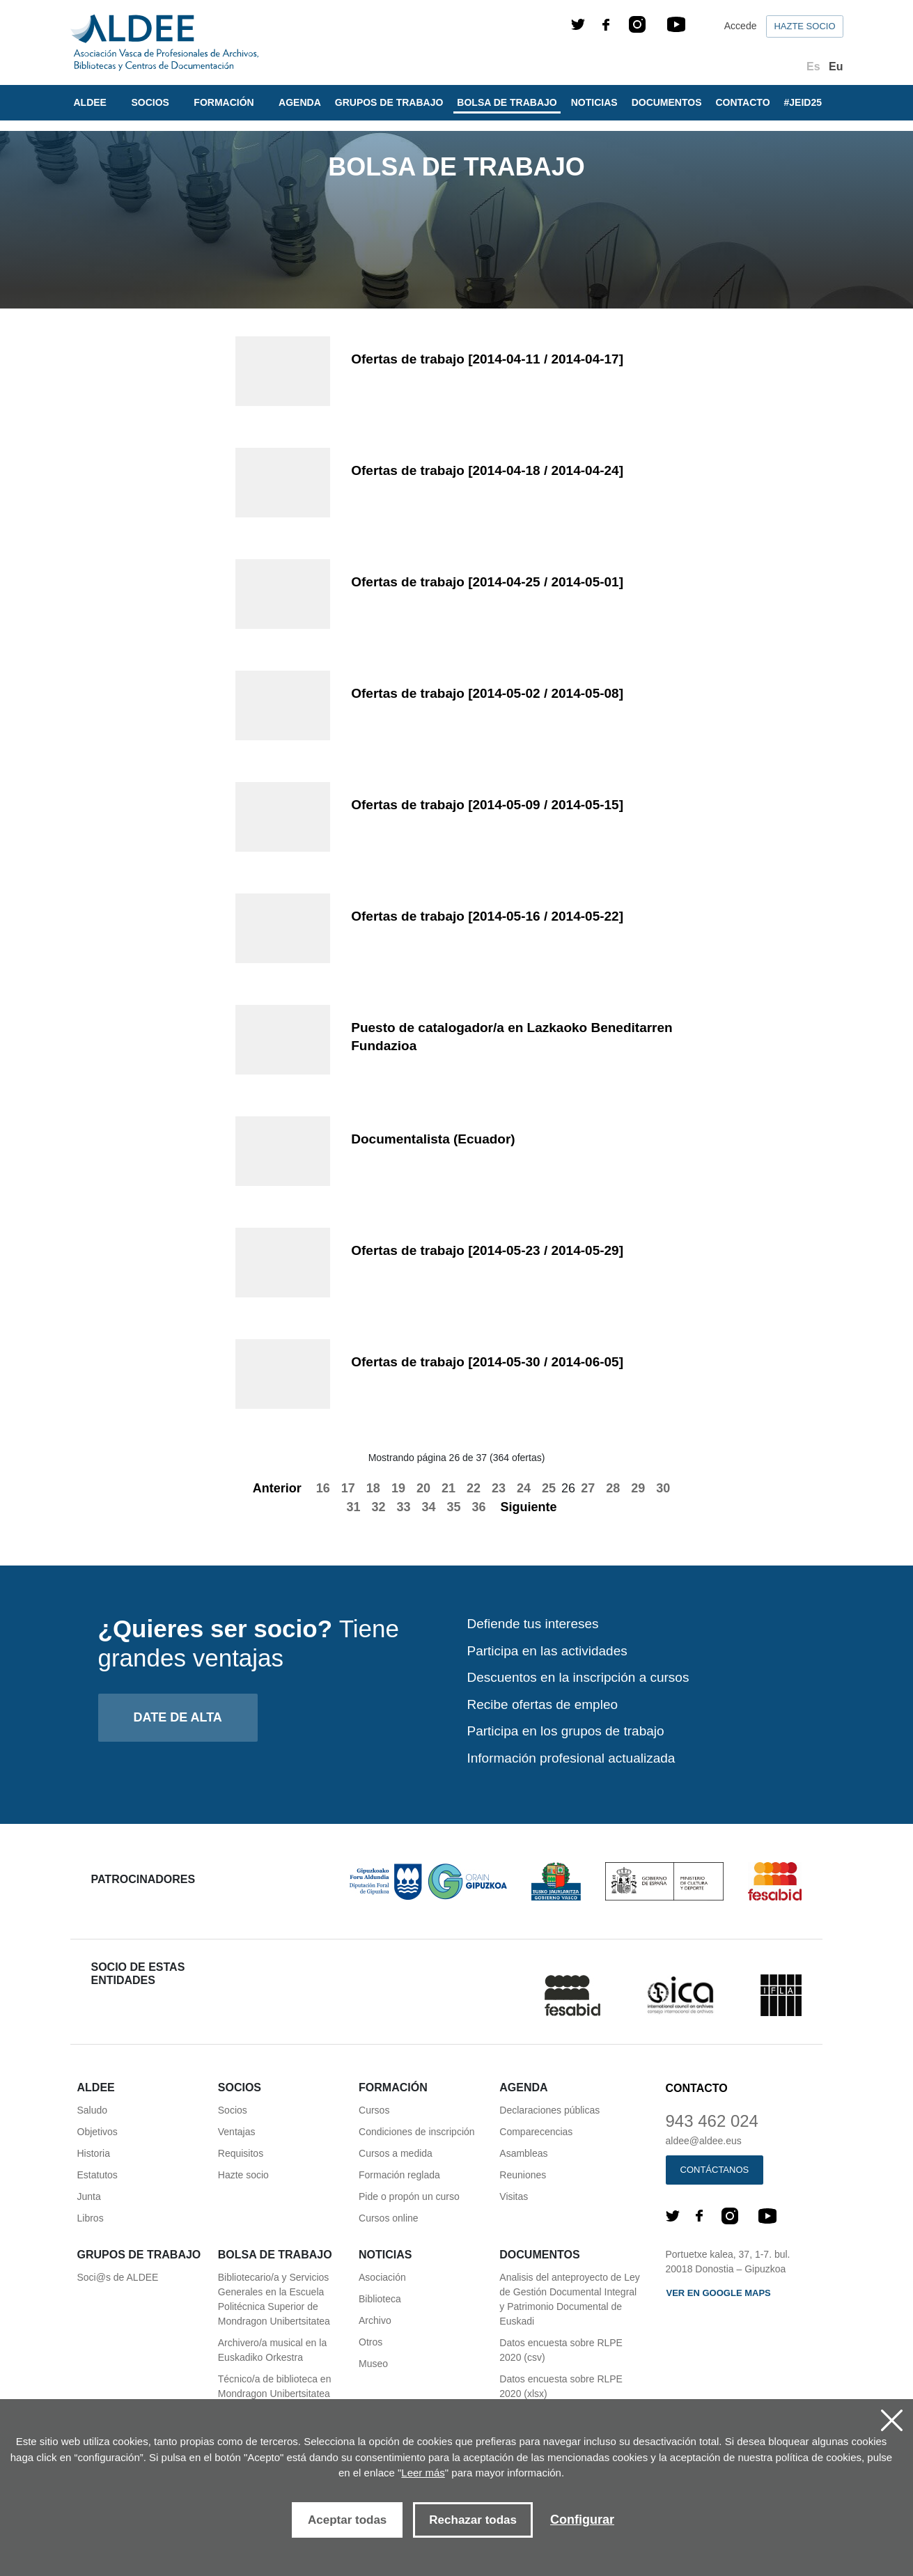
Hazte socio (804, 26)
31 (353, 1507)
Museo (373, 2363)
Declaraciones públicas (549, 2110)
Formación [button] (225, 102)
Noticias (594, 102)
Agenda (300, 102)
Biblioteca (380, 2298)
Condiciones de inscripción (417, 2131)
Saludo (92, 2110)
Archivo (375, 2320)
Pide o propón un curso (409, 2196)
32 (378, 1507)
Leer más (423, 2473)
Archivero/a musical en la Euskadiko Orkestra (272, 2350)
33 (403, 1507)
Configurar (582, 2520)
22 (474, 1488)
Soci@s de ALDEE (118, 2277)
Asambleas (523, 2153)
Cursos (374, 2110)
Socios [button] (151, 102)
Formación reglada (399, 2174)
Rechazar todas (473, 2520)
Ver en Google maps (718, 2293)
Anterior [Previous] (269, 1488)
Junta (89, 2196)
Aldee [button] (91, 102)
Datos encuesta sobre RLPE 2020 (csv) (561, 2350)
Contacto (743, 102)
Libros (90, 2218)
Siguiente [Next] (536, 1507)
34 (428, 1507)
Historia (93, 2153)
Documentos (667, 102)
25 (549, 1488)
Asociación (382, 2277)
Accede (740, 25)
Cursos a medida (395, 2153)
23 (499, 1488)
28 (613, 1488)
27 (588, 1488)
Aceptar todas (347, 2520)
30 (663, 1488)
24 (524, 1488)
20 (423, 1488)
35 (454, 1507)
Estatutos (97, 2174)
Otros (370, 2342)
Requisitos (240, 2153)
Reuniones (522, 2174)
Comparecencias (535, 2131)
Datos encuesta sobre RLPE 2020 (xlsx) (561, 2386)
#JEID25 (803, 102)
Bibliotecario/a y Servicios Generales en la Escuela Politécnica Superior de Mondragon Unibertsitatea (274, 2299)
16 (323, 1488)
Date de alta (178, 1717)
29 (638, 1488)
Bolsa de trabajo (506, 102)
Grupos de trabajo (389, 102)
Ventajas (237, 2131)
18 (373, 1488)
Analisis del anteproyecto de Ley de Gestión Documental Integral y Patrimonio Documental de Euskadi (569, 2299)
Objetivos (97, 2131)
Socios (232, 2110)
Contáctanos (714, 2169)
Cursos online (389, 2218)
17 (348, 1488)
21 (448, 1488)
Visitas (513, 2196)
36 (479, 1507)
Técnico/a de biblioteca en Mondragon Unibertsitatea (274, 2386)
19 (398, 1488)
